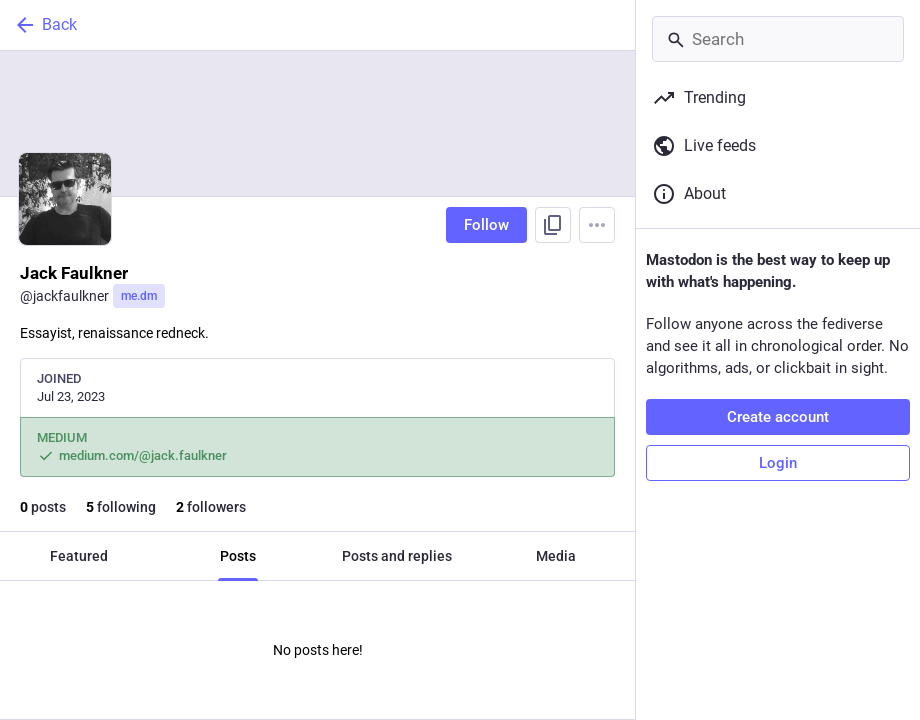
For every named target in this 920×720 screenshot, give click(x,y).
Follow (486, 225)
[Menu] (597, 225)
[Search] (778, 39)
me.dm (139, 296)
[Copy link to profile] (553, 225)
